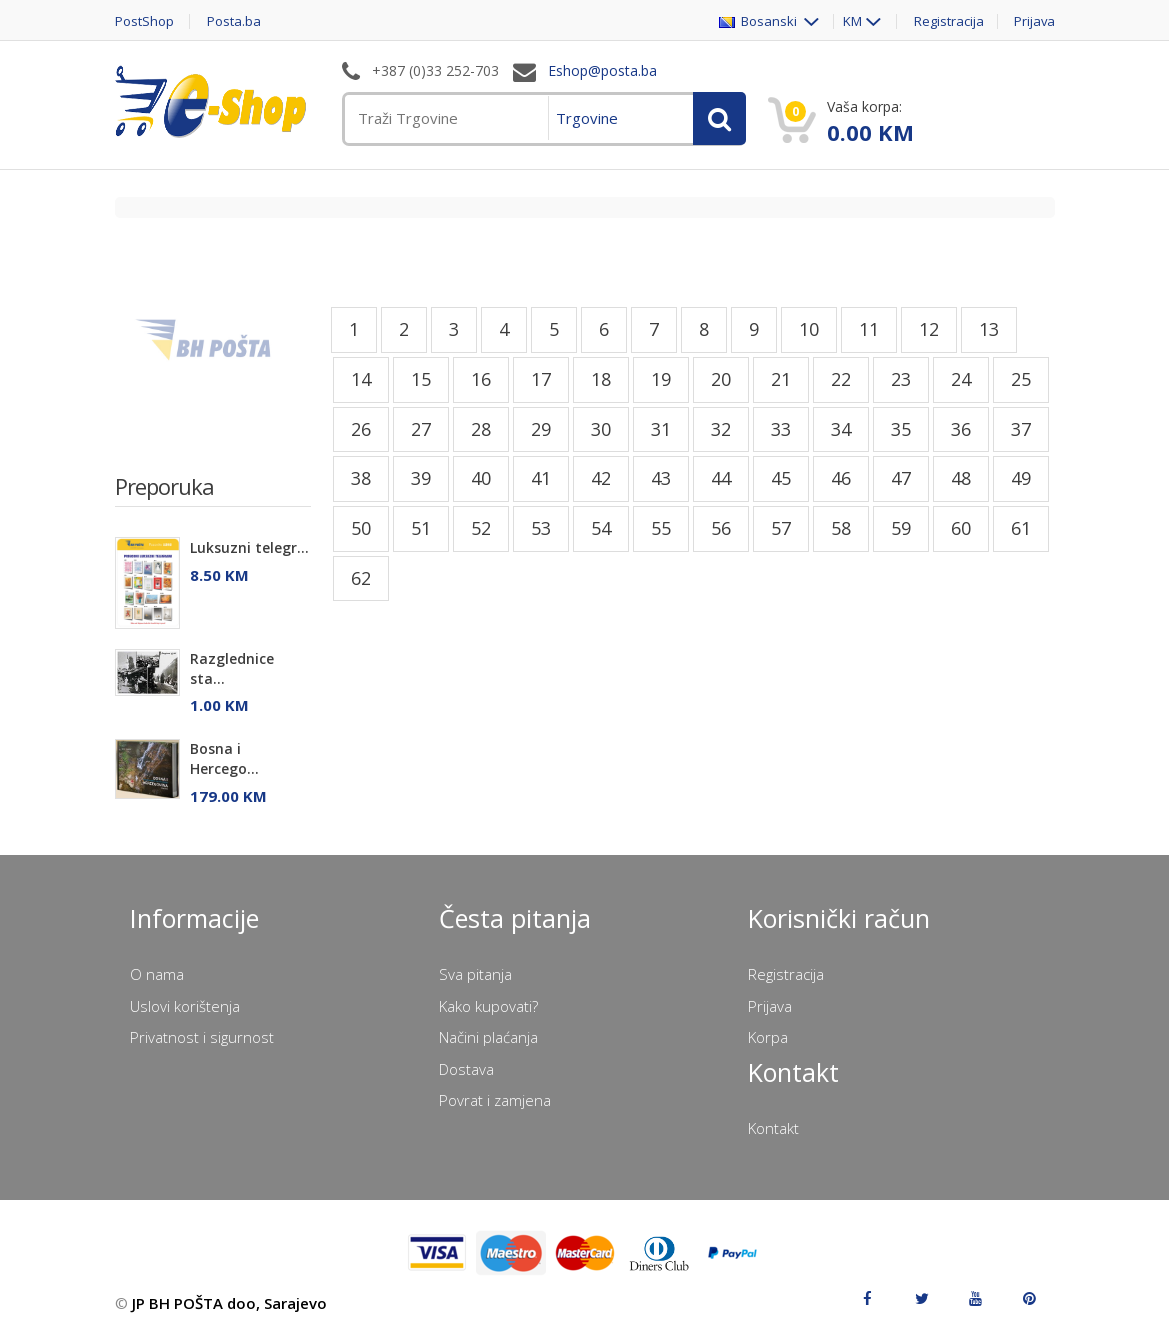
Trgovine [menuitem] (587, 118)
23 (901, 379)
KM (851, 21)
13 (989, 329)
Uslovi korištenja (185, 1006)
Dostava (466, 1069)
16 (481, 379)
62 (361, 578)
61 (1021, 528)
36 (961, 429)
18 (601, 379)
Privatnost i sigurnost (202, 1037)
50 (361, 528)
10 (809, 329)
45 (781, 478)
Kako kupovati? (488, 1006)
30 (601, 429)
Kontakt (773, 1128)
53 (541, 528)
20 (721, 379)
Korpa (768, 1037)
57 (781, 528)
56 (721, 528)
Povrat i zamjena (495, 1100)
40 (481, 478)
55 (661, 528)
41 (541, 478)
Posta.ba (235, 21)
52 (481, 528)
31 (661, 429)
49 (1021, 478)
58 (841, 528)
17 (541, 379)
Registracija (948, 21)
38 (361, 478)
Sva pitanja (475, 974)
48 (961, 478)
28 (481, 429)
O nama (157, 974)
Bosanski (758, 21)
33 (781, 429)
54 (601, 528)
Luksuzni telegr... (249, 547)
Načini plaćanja (488, 1037)
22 (841, 379)
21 (781, 379)
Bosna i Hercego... (224, 758)
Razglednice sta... (232, 668)
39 (421, 478)
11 (869, 329)
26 (361, 429)
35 (901, 429)
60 (961, 528)
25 (1021, 379)
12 (929, 329)
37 (1021, 429)
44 (721, 478)
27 (421, 429)
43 (661, 478)
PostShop (144, 21)
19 (661, 379)
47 (901, 478)
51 (421, 528)
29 (541, 429)
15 (421, 379)
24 (961, 379)
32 (721, 429)
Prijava (1034, 21)
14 (361, 379)
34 (841, 429)
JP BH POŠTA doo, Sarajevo (229, 1303)
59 (901, 528)
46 (841, 478)
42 (601, 478)
